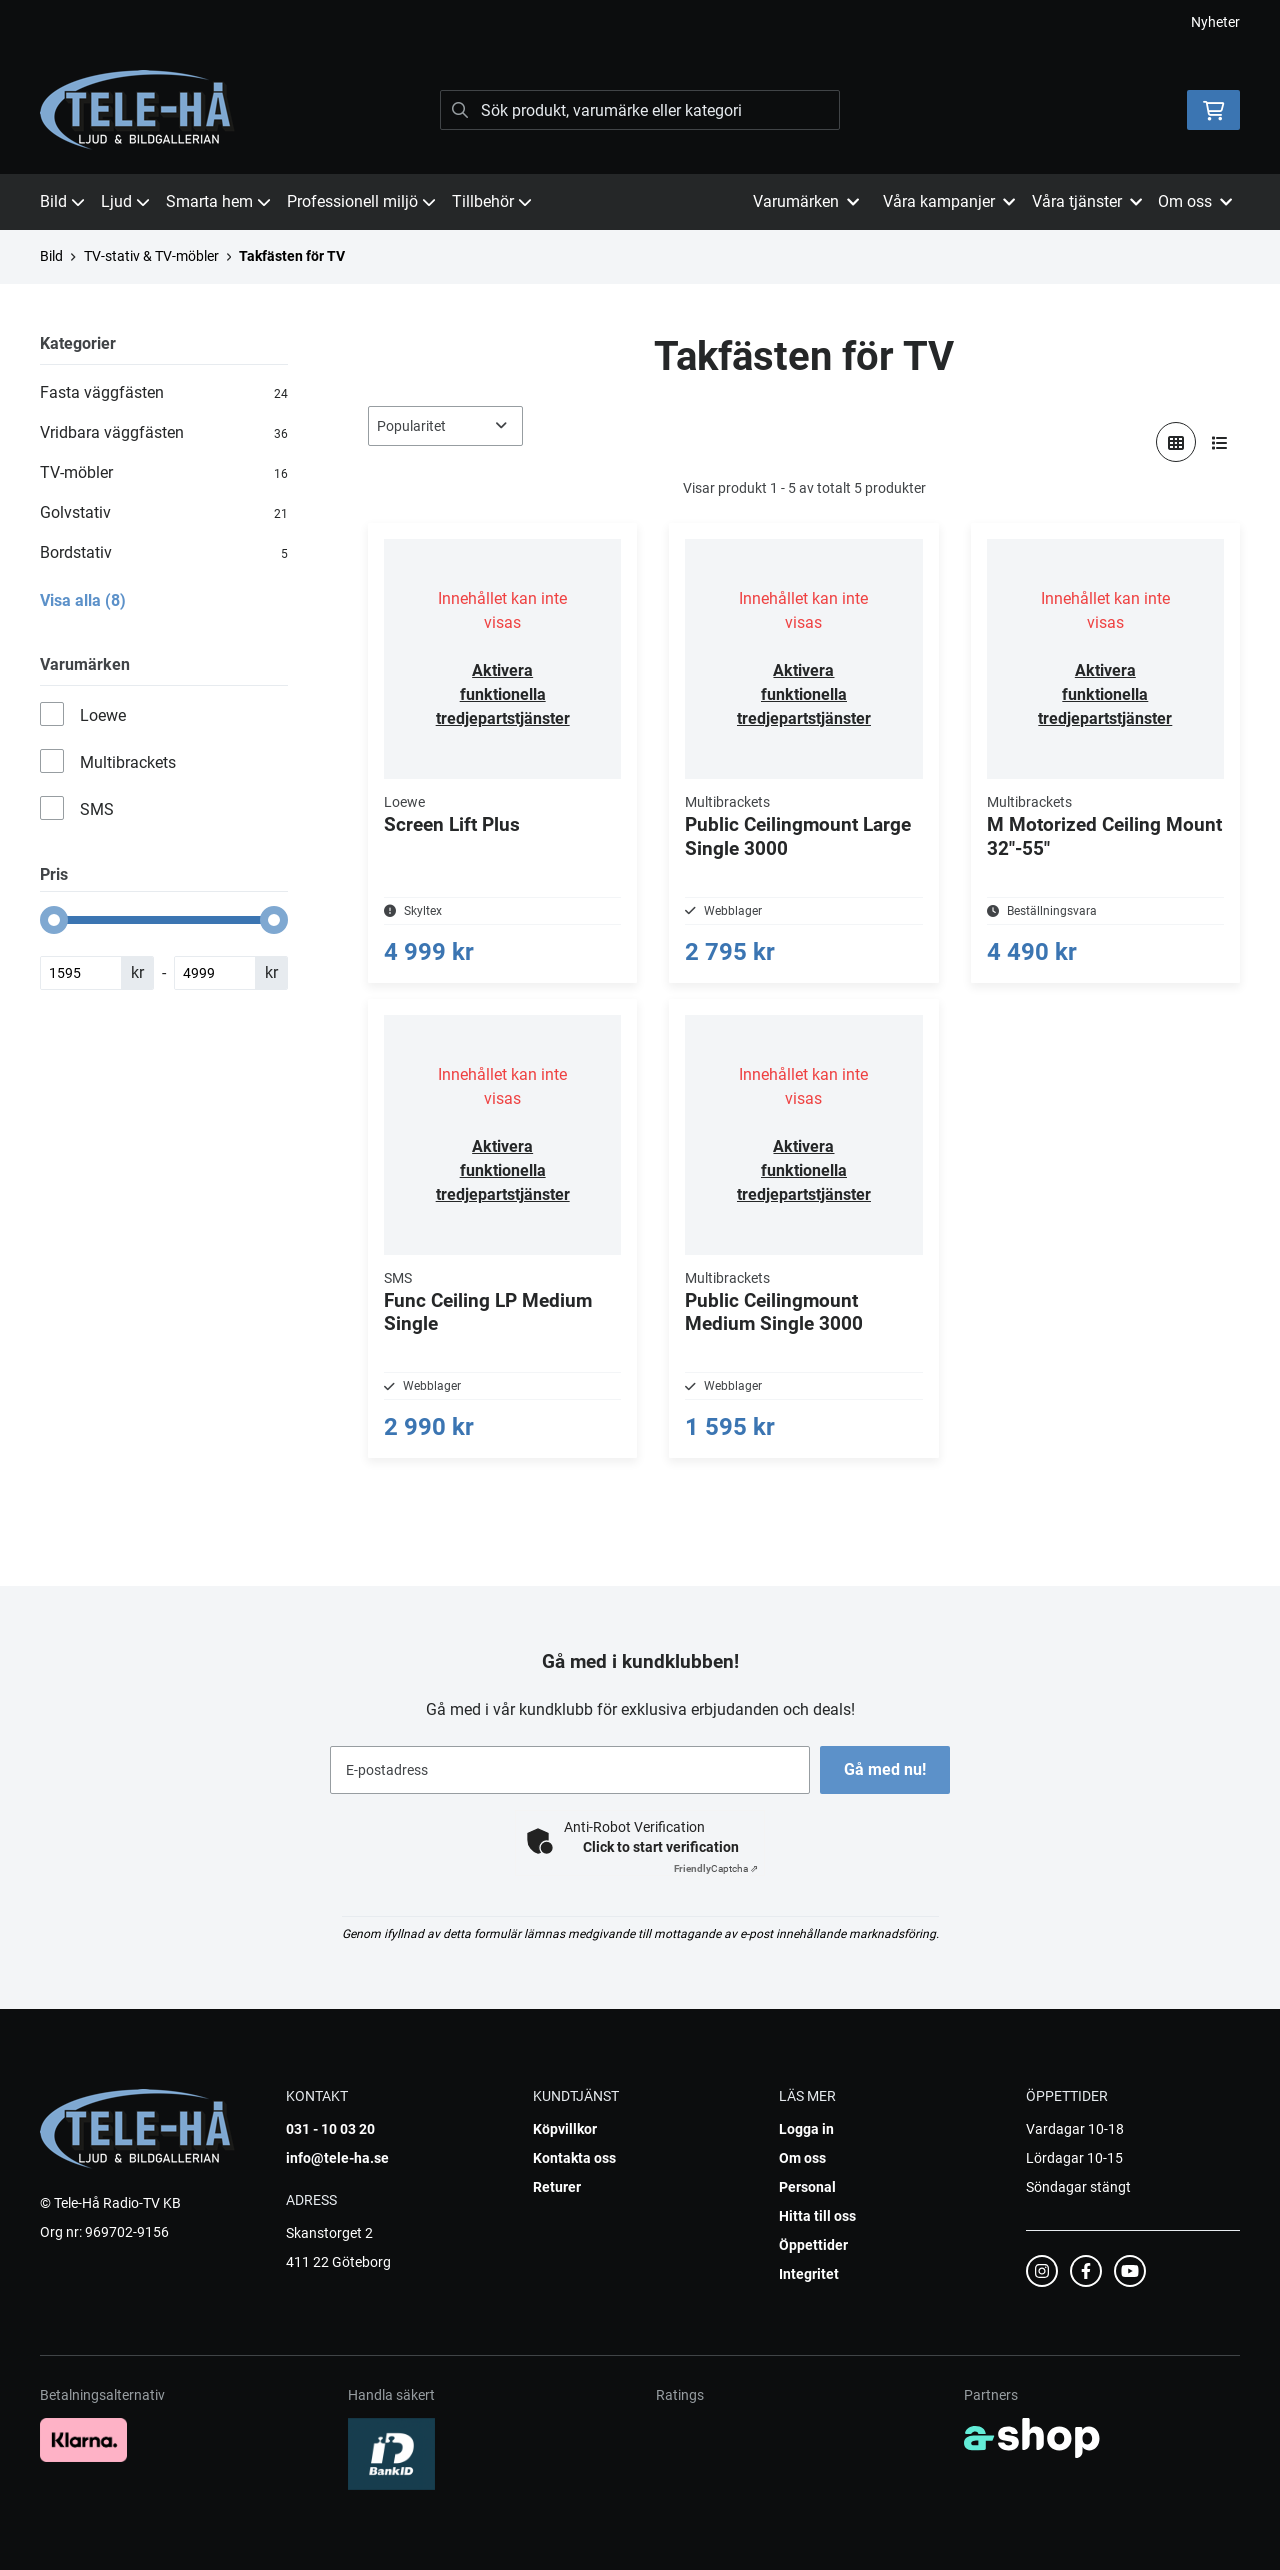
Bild (62, 201)
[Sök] (640, 110)
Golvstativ (164, 513)
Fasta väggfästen (164, 393)
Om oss (802, 2158)
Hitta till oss (817, 2216)
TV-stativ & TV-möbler (151, 256)
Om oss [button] (1195, 201)
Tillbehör (492, 201)
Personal (807, 2187)
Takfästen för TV (292, 256)
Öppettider (813, 2245)
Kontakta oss (574, 2158)
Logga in (806, 2129)
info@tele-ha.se (337, 2158)
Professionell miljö (361, 201)
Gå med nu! (888, 1769)
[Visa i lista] (1220, 442)
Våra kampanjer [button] (949, 201)
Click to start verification (661, 1847)
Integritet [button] (809, 2274)
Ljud (125, 201)
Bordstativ (164, 553)
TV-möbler (164, 473)
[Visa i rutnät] (1176, 442)
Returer (557, 2187)
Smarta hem (218, 201)
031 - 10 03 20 (330, 2129)
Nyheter (1215, 22)
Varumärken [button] (806, 201)
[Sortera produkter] (445, 426)
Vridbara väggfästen (164, 433)
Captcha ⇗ (716, 1868)
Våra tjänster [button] (1087, 201)
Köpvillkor (565, 2129)
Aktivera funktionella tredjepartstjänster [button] (503, 694)
